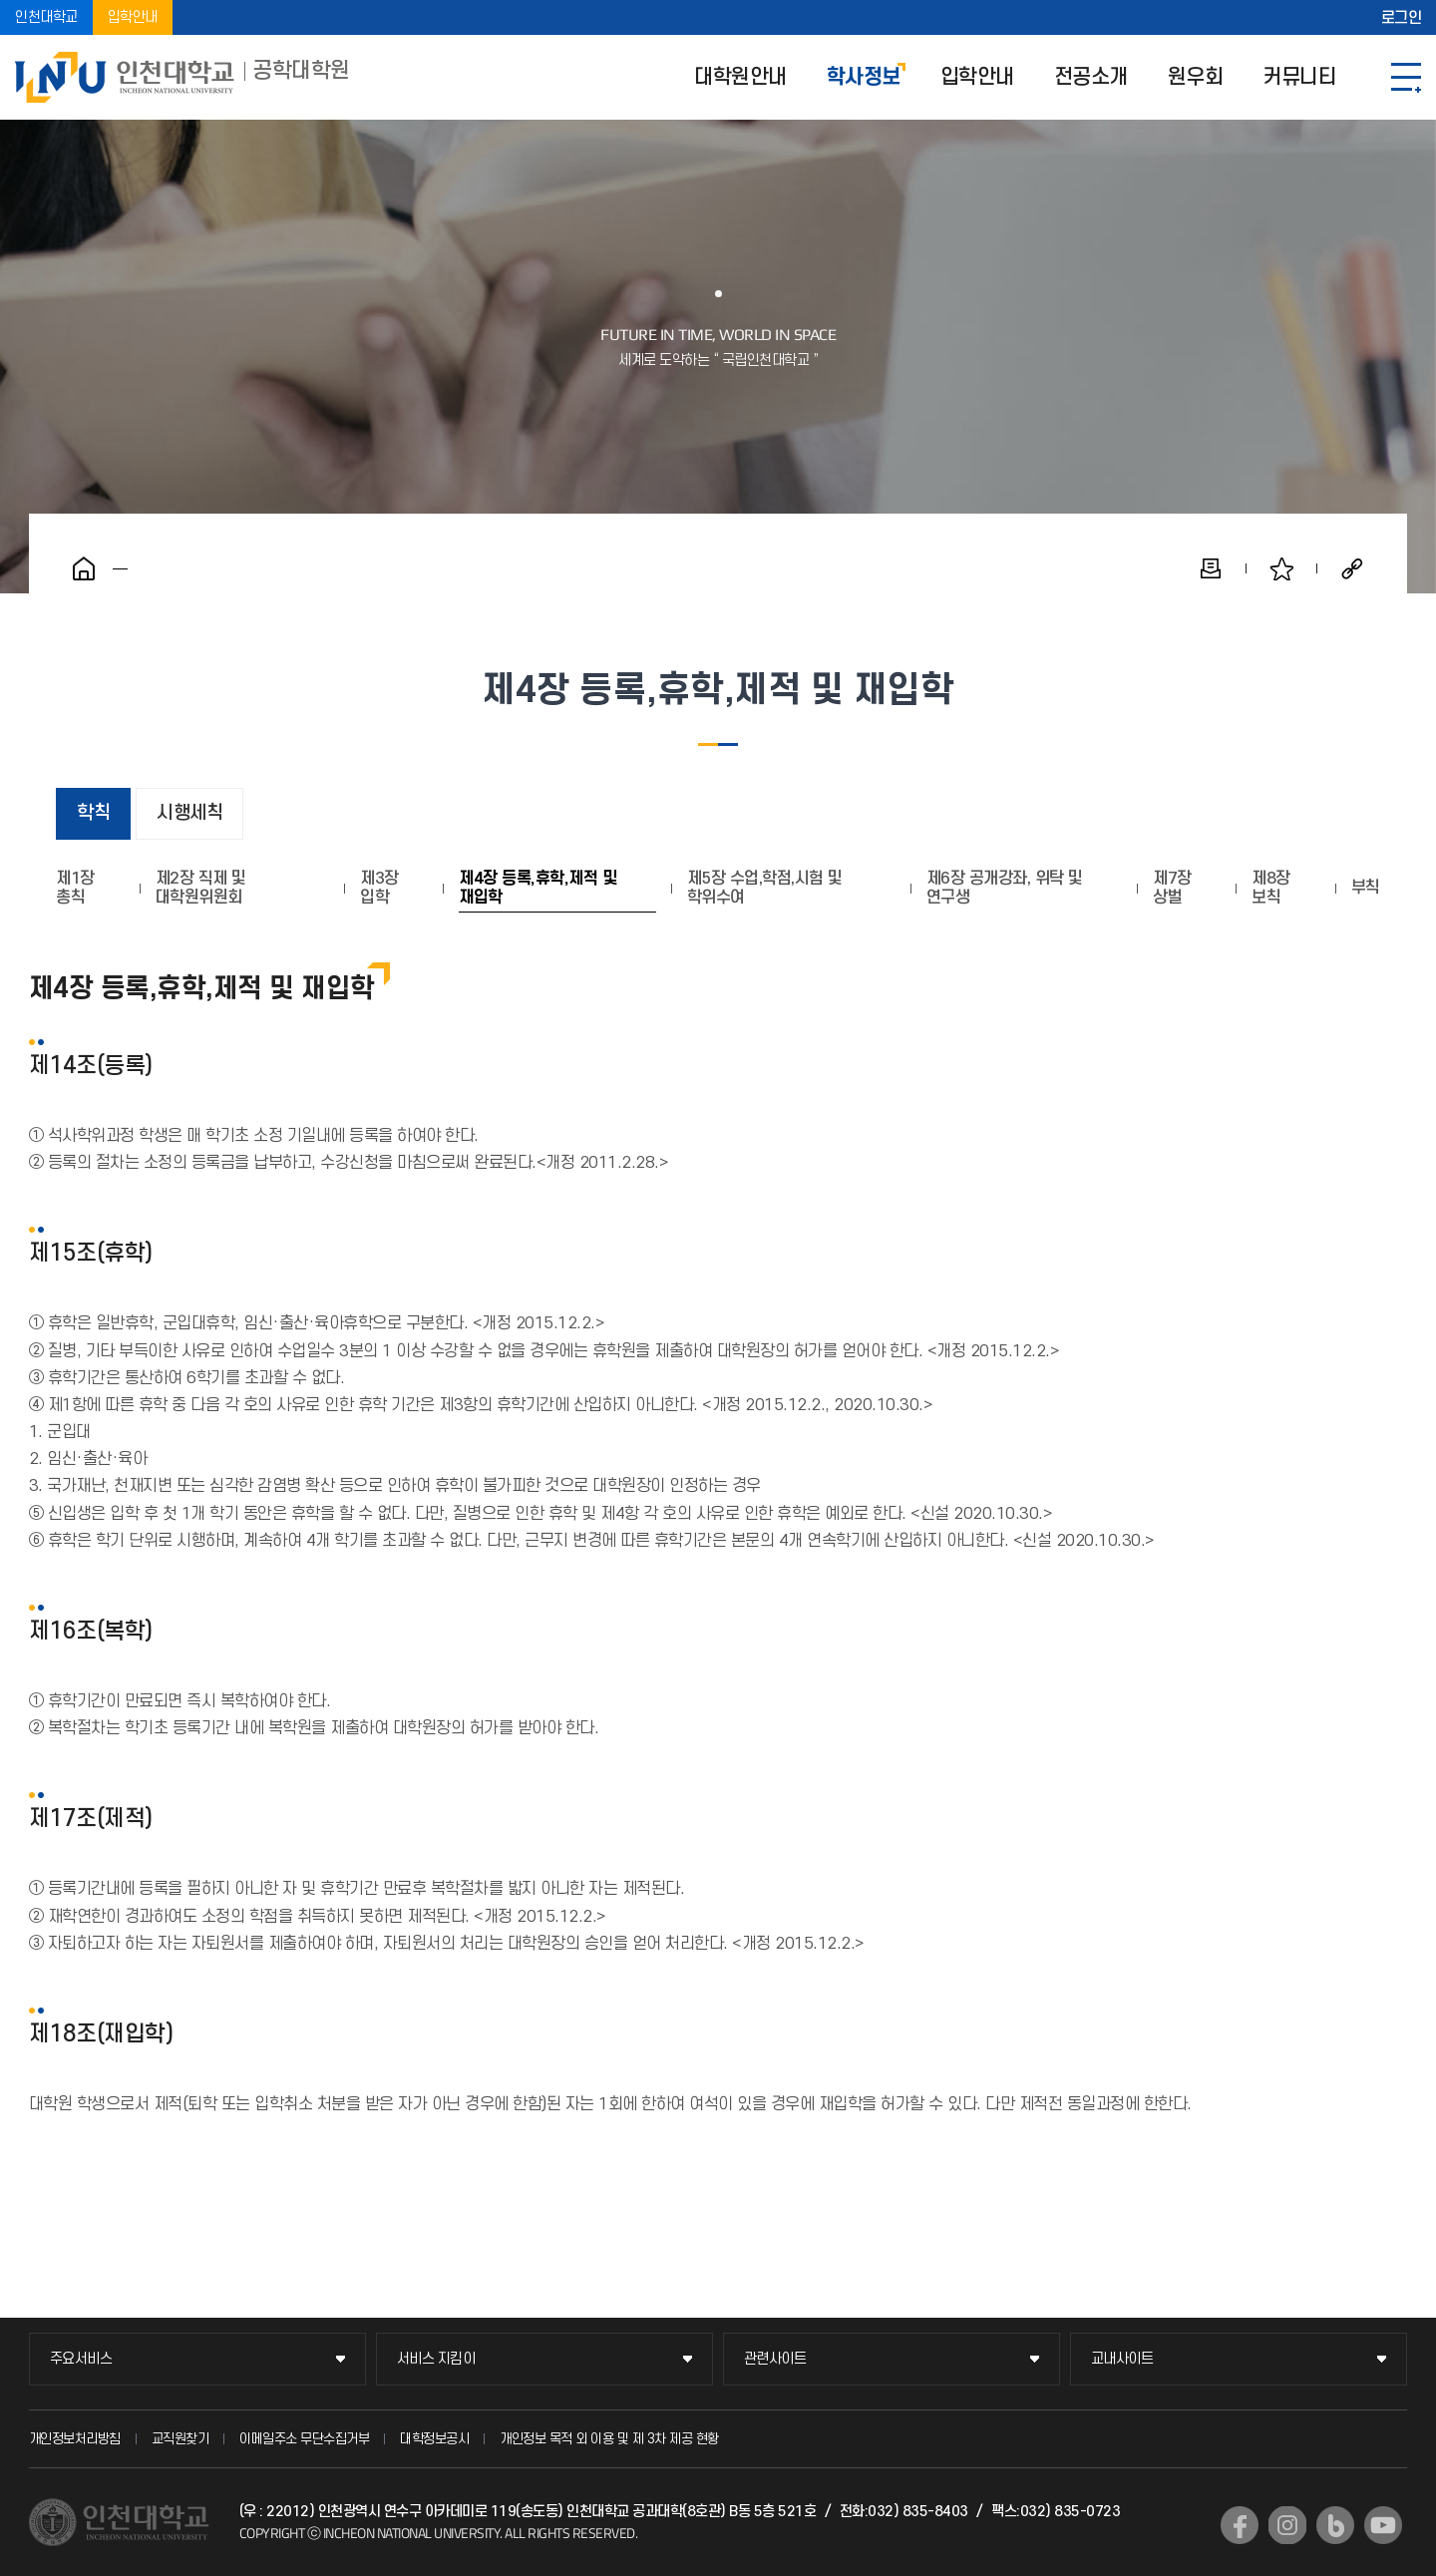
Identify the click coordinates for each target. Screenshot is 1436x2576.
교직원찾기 (180, 2438)
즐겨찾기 (1281, 568)
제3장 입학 (379, 888)
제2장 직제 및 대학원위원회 (201, 888)
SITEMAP (1406, 77)
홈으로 (84, 568)
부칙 (1365, 888)
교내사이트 (1122, 2359)
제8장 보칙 (1271, 888)
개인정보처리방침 (75, 2438)
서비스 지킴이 (436, 2359)
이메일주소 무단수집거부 (304, 2438)
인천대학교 (46, 17)
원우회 (1196, 77)
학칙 (93, 813)
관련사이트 (775, 2359)
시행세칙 (189, 813)
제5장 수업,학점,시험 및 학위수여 (765, 888)
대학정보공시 (434, 2438)
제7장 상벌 (1172, 888)
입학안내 (133, 17)
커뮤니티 (1299, 77)
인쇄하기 (1211, 568)
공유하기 (1352, 568)
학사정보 (863, 77)
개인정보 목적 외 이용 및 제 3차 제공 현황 (609, 2438)
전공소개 (1091, 77)
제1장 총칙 (75, 888)
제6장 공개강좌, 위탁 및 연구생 (1004, 888)
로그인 (1401, 18)
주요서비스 (81, 2359)
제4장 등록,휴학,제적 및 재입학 (537, 888)
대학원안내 (740, 77)
